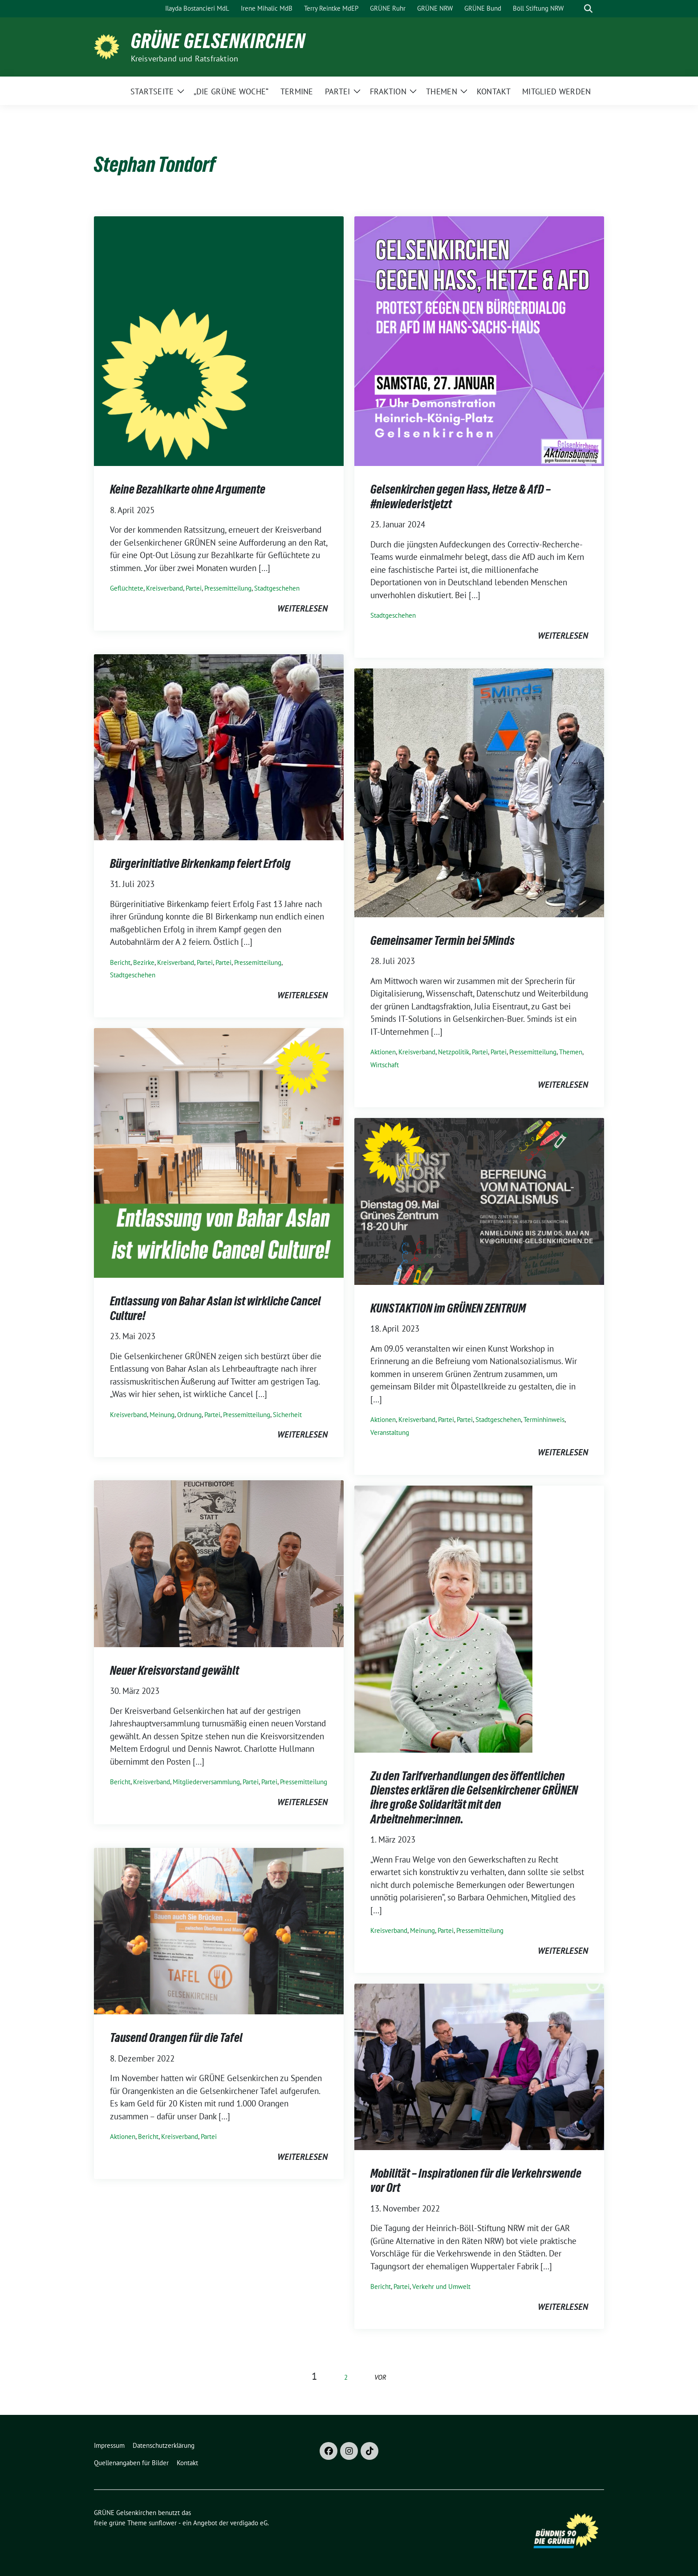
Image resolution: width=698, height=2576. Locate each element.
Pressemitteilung (228, 588)
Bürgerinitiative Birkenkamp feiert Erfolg (200, 863)
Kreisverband (164, 588)
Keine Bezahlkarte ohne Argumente (187, 489)
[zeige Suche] (588, 8)
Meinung (162, 1414)
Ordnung (189, 1414)
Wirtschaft (384, 1065)
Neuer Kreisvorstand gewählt (174, 1670)
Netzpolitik (453, 1052)
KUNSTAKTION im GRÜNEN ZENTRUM (448, 1308)
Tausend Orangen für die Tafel (176, 2037)
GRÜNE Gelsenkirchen (218, 41)
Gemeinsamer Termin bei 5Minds (442, 940)
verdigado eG (249, 2523)
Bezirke (143, 962)
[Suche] (576, 8)
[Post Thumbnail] (219, 340)
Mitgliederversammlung (206, 1782)
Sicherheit (287, 1414)
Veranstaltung (389, 1432)
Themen (570, 1052)
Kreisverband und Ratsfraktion (185, 58)
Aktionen (383, 1052)
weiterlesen (302, 608)
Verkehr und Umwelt (441, 2286)
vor (380, 2377)
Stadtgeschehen (277, 588)
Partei (194, 588)
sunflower (163, 2523)
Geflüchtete (126, 588)
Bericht (120, 962)
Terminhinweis (544, 1419)
